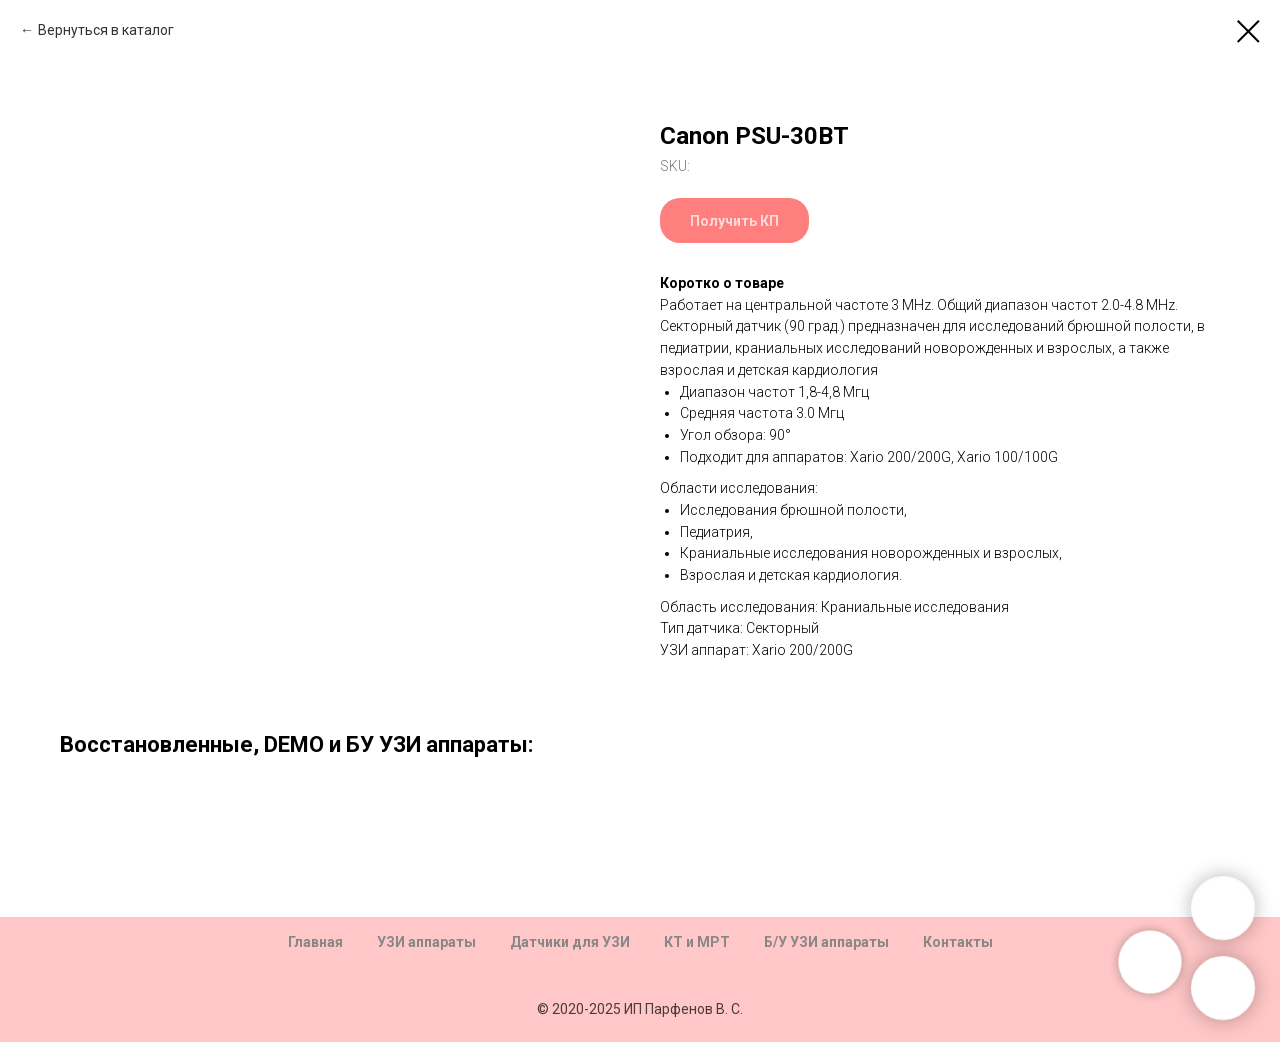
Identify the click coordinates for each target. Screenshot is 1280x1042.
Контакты (958, 942)
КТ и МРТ (697, 942)
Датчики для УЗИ (570, 942)
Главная (315, 942)
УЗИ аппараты (426, 942)
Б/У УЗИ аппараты (826, 942)
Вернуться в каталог (106, 30)
